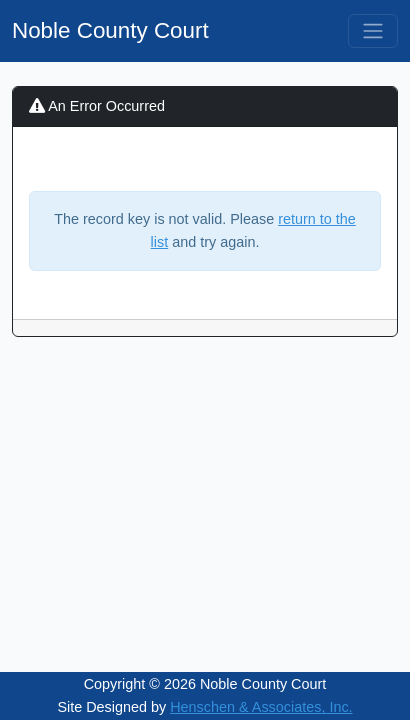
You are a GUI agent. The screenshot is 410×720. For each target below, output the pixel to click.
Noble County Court (110, 30)
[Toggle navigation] (373, 31)
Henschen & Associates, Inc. (261, 707)
